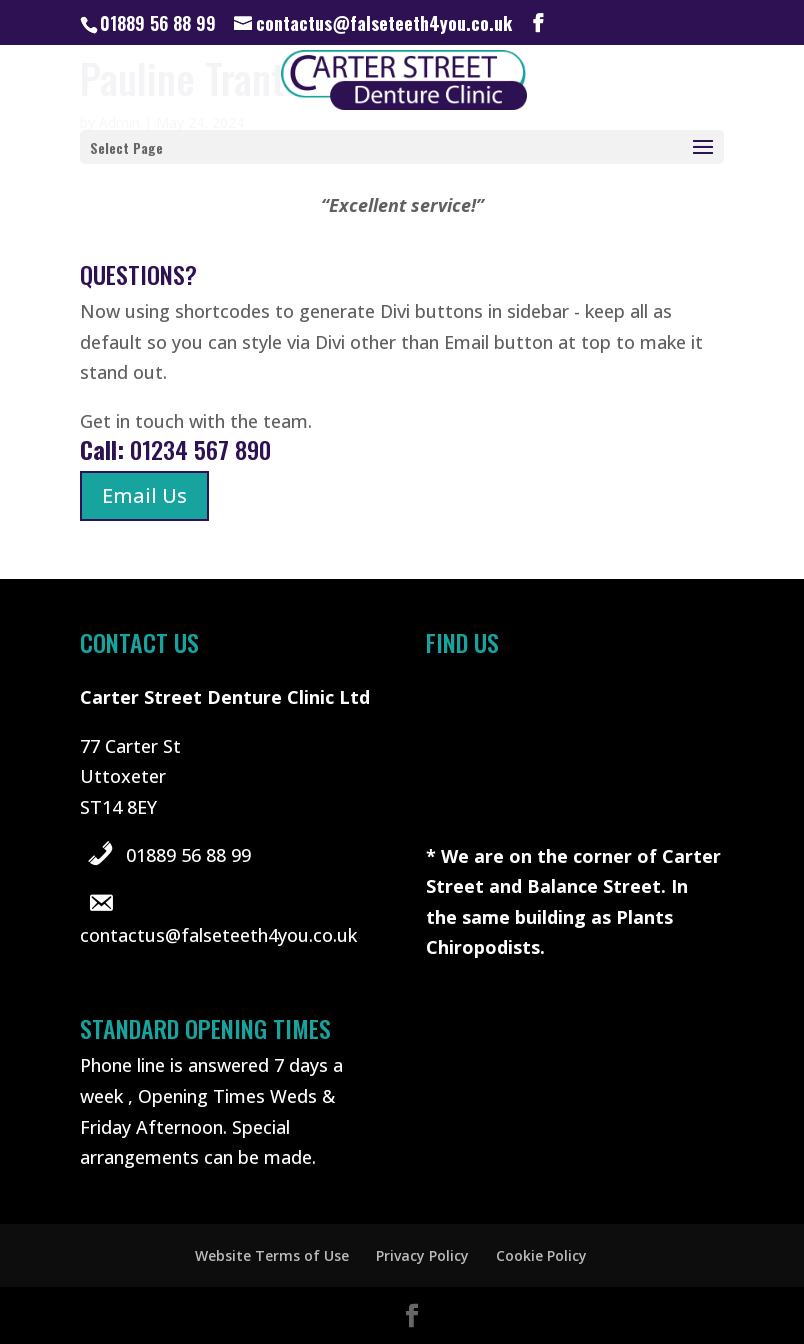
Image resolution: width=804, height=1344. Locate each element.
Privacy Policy (422, 1255)
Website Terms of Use (272, 1255)
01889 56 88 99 (188, 855)
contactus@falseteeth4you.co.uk (218, 935)
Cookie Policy (541, 1255)
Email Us (144, 495)
